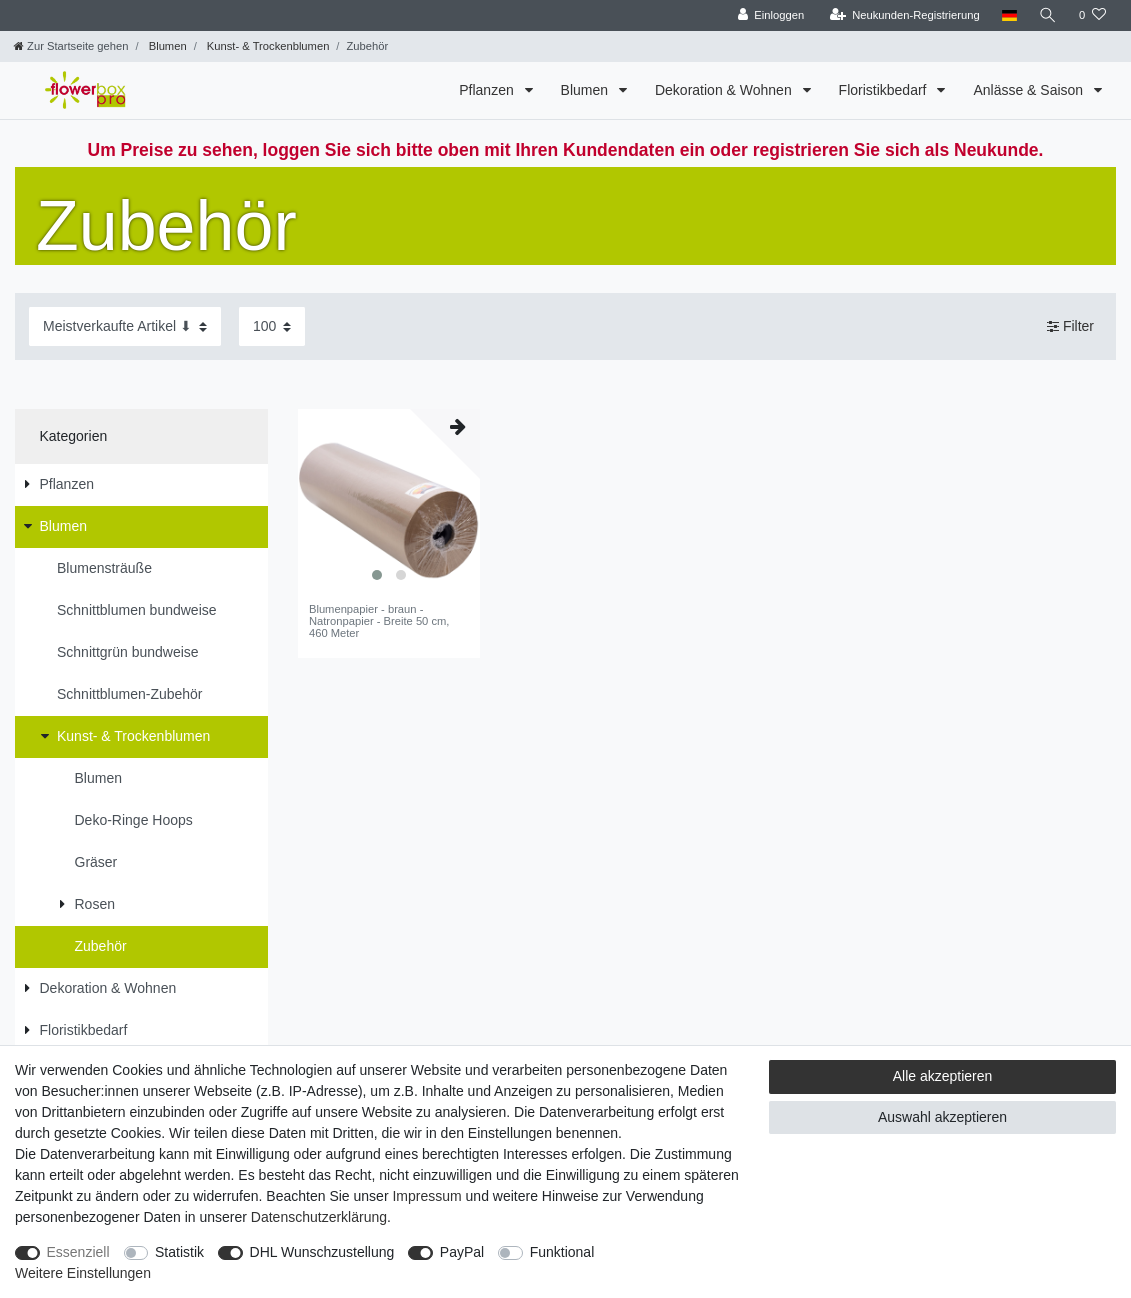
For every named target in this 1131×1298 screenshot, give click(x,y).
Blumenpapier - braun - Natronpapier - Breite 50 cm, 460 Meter (379, 621)
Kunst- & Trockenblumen (267, 46)
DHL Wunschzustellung (322, 1252)
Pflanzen (488, 90)
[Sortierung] (125, 326)
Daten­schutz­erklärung (319, 1217)
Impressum (426, 1196)
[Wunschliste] (1092, 15)
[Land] (1008, 15)
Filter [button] (1070, 327)
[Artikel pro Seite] (272, 326)
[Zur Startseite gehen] (71, 46)
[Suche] (1048, 15)
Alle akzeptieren (943, 1076)
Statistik (179, 1252)
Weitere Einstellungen (83, 1273)
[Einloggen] (770, 15)
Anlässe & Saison (1030, 90)
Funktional (562, 1252)
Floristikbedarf (885, 90)
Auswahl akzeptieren (942, 1117)
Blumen (166, 46)
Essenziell (78, 1252)
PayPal (462, 1252)
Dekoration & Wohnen (725, 90)
